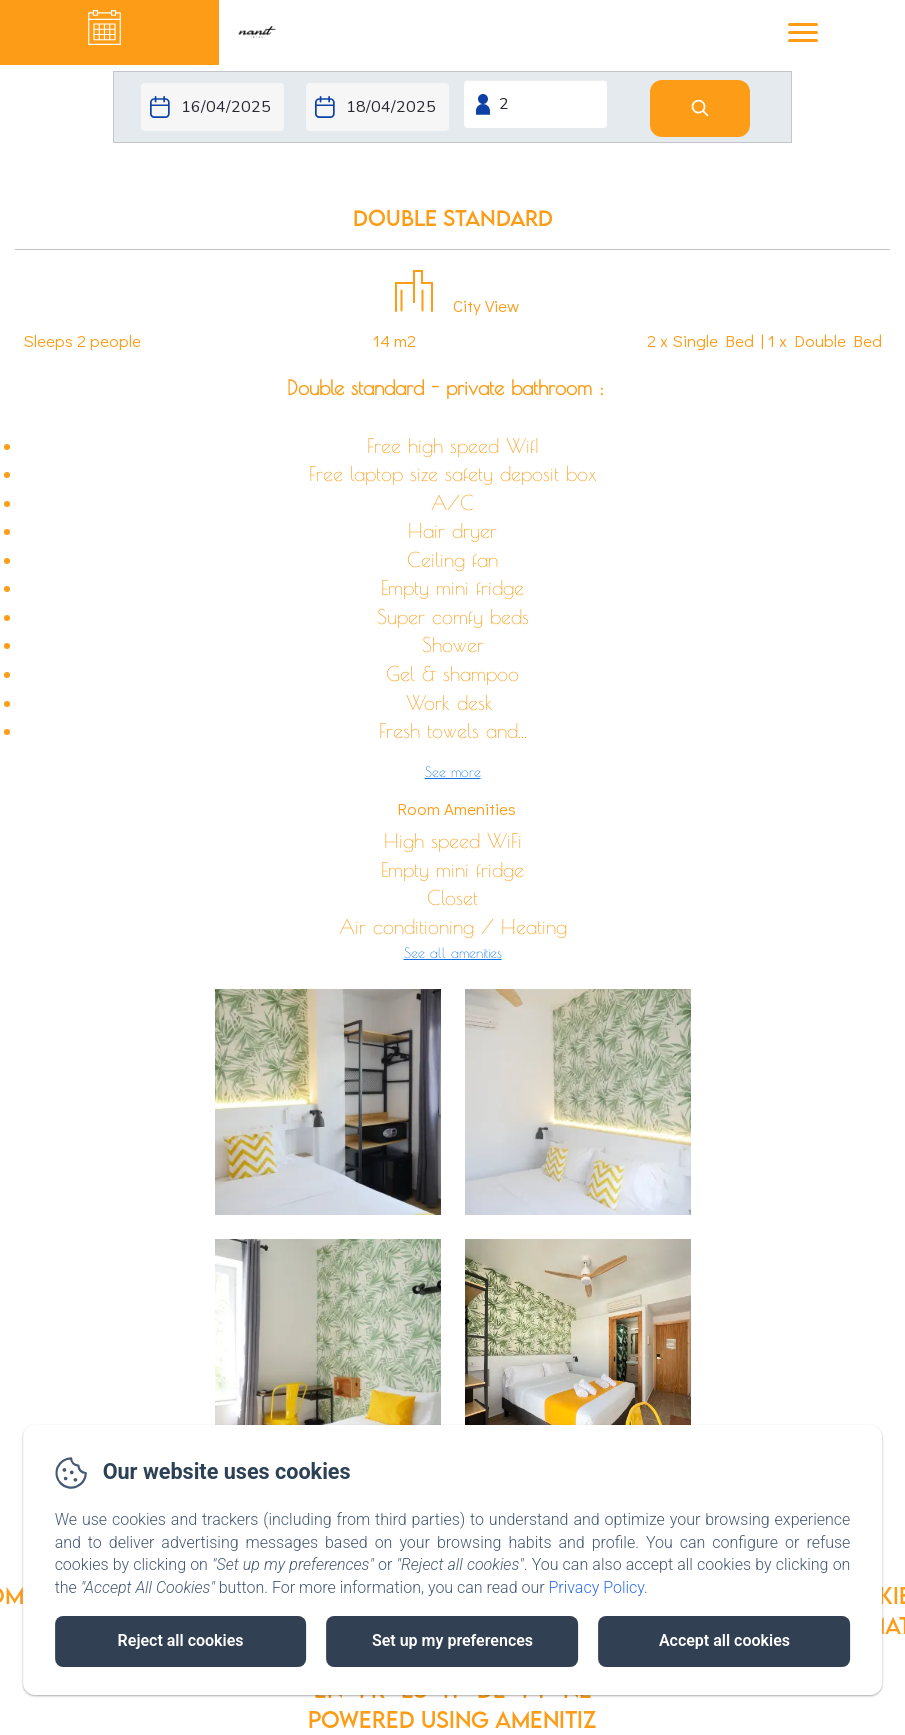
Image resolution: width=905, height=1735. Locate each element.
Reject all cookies (181, 1640)
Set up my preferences (452, 1640)
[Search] (700, 108)
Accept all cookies (724, 1640)
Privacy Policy (596, 1587)
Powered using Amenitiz (452, 1719)
